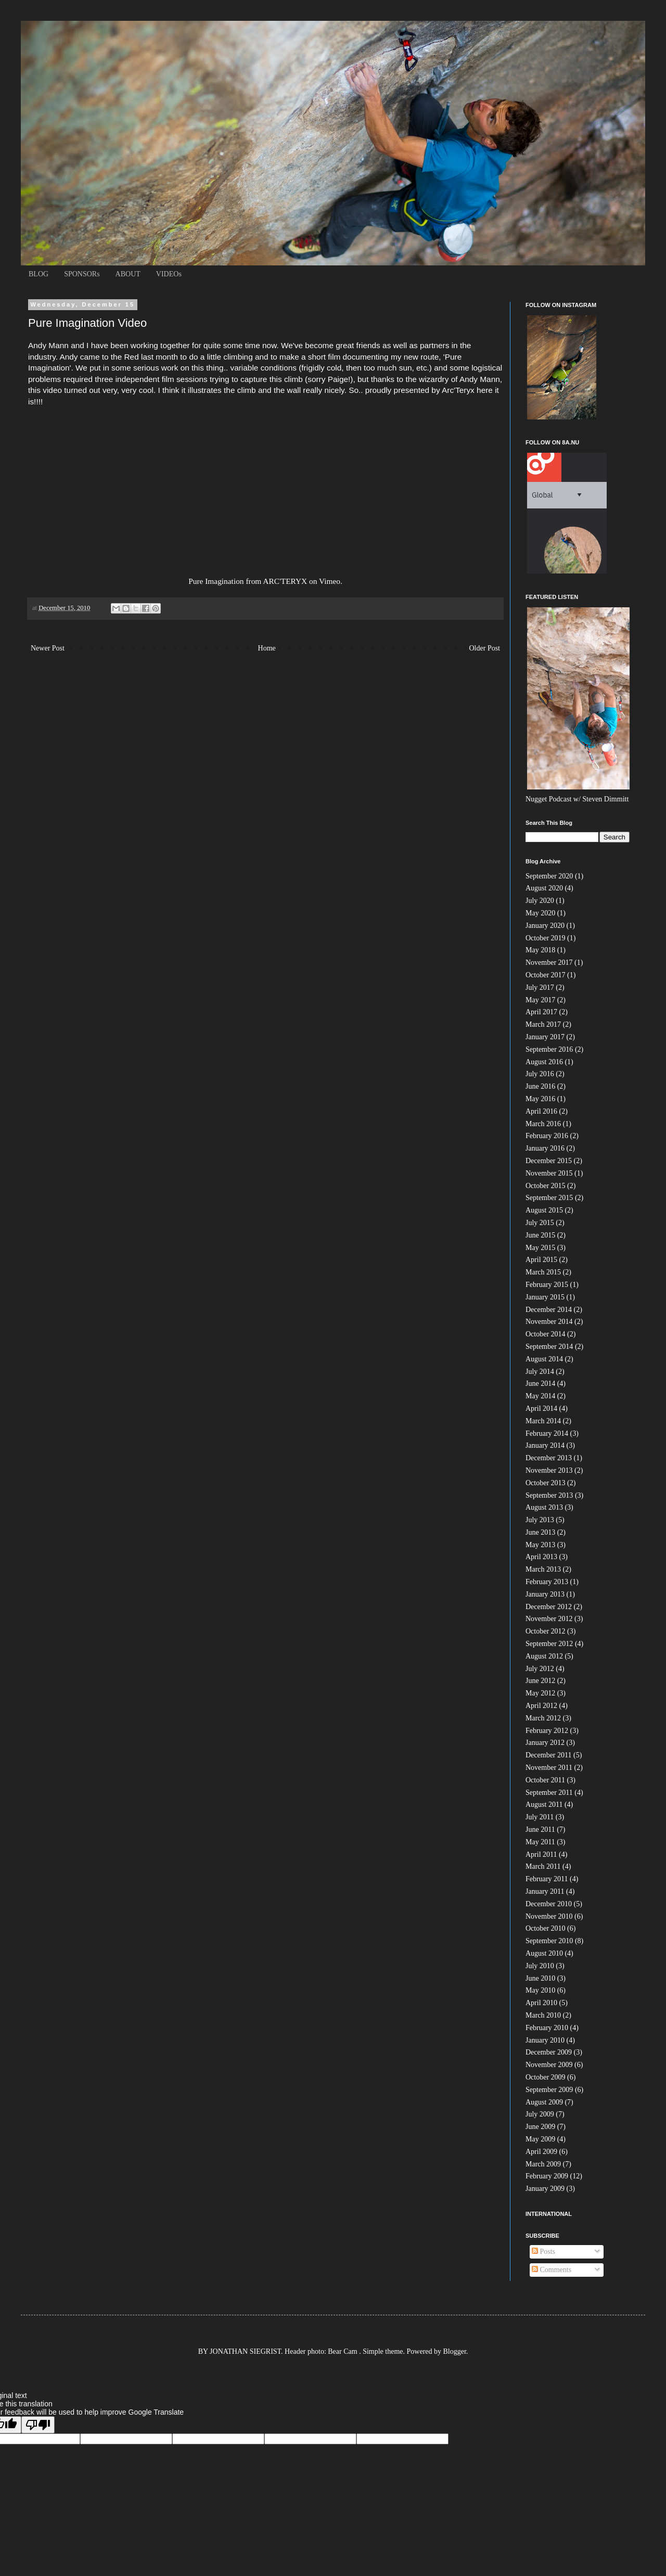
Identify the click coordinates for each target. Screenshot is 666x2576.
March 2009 (543, 2164)
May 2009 (540, 2139)
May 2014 (540, 1396)
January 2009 (545, 2188)
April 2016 (541, 1111)
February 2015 (547, 1285)
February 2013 (547, 1582)
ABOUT (128, 274)
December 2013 (549, 1458)
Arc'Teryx (458, 390)
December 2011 (549, 1755)
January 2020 (545, 925)
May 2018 (540, 950)
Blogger (454, 2351)
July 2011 (540, 1817)
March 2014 (543, 1421)
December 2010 (549, 1904)
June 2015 (540, 1235)
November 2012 (549, 1619)
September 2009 (549, 2090)
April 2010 (541, 2003)
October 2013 (546, 1483)
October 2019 (546, 938)
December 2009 (549, 2052)
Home (267, 648)
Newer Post (48, 648)
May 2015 (540, 1248)
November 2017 (549, 962)
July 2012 (540, 1669)
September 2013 (549, 1495)
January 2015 (545, 1297)
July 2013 (540, 1520)
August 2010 (544, 1953)
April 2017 (541, 1012)
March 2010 (543, 2015)
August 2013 (544, 1507)
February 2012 (547, 1731)
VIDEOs (169, 274)
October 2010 (546, 1928)
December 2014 (549, 1309)
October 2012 (546, 1631)
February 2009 (547, 2176)
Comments (551, 2270)
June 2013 (540, 1532)
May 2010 (540, 1990)
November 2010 (549, 1916)
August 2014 (544, 1359)
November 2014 (549, 1321)
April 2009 (541, 2152)
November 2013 (549, 1470)
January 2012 (545, 1742)
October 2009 (546, 2077)
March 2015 (543, 1272)
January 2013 (545, 1594)
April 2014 (541, 1408)
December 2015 (549, 1161)
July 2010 (540, 1966)
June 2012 (540, 1681)
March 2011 (543, 1866)
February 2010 (547, 2028)
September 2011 (549, 1792)
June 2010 (540, 1978)
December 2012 (549, 1607)
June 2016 (540, 1086)
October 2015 (546, 1186)
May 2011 (540, 1842)
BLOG (38, 274)
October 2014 (546, 1334)
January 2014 (545, 1445)
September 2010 (549, 1941)
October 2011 (545, 1780)
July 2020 (540, 900)
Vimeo (329, 581)
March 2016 (543, 1124)
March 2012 (543, 1718)
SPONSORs (81, 274)
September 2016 (549, 1049)
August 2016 (544, 1062)
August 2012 (544, 1656)
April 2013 (541, 1557)
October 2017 (546, 975)
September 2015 (549, 1198)
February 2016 (547, 1136)
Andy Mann (479, 379)
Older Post (485, 648)
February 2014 (547, 1433)
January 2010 (545, 2040)
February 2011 (547, 1879)
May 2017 (540, 1000)
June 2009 (540, 2127)
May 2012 (540, 1693)
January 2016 (545, 1148)
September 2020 (549, 876)
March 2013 (543, 1569)
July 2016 (540, 1074)
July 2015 (540, 1223)
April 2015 (541, 1260)
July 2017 (540, 987)
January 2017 (545, 1037)
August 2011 (544, 1804)
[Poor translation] (38, 2424)
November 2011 (549, 1767)
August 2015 (544, 1210)
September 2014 (549, 1346)
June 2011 (540, 1829)
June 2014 (540, 1383)
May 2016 (540, 1099)
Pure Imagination (216, 581)
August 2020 (544, 888)
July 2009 (540, 2114)
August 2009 (544, 2102)
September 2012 (549, 1644)
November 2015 (549, 1173)
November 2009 (549, 2065)
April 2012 (541, 1706)
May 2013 (540, 1545)
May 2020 (540, 913)
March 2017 (543, 1024)
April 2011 (541, 1854)
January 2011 (545, 1891)
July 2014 (540, 1371)
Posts (543, 2251)
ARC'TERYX (285, 581)
